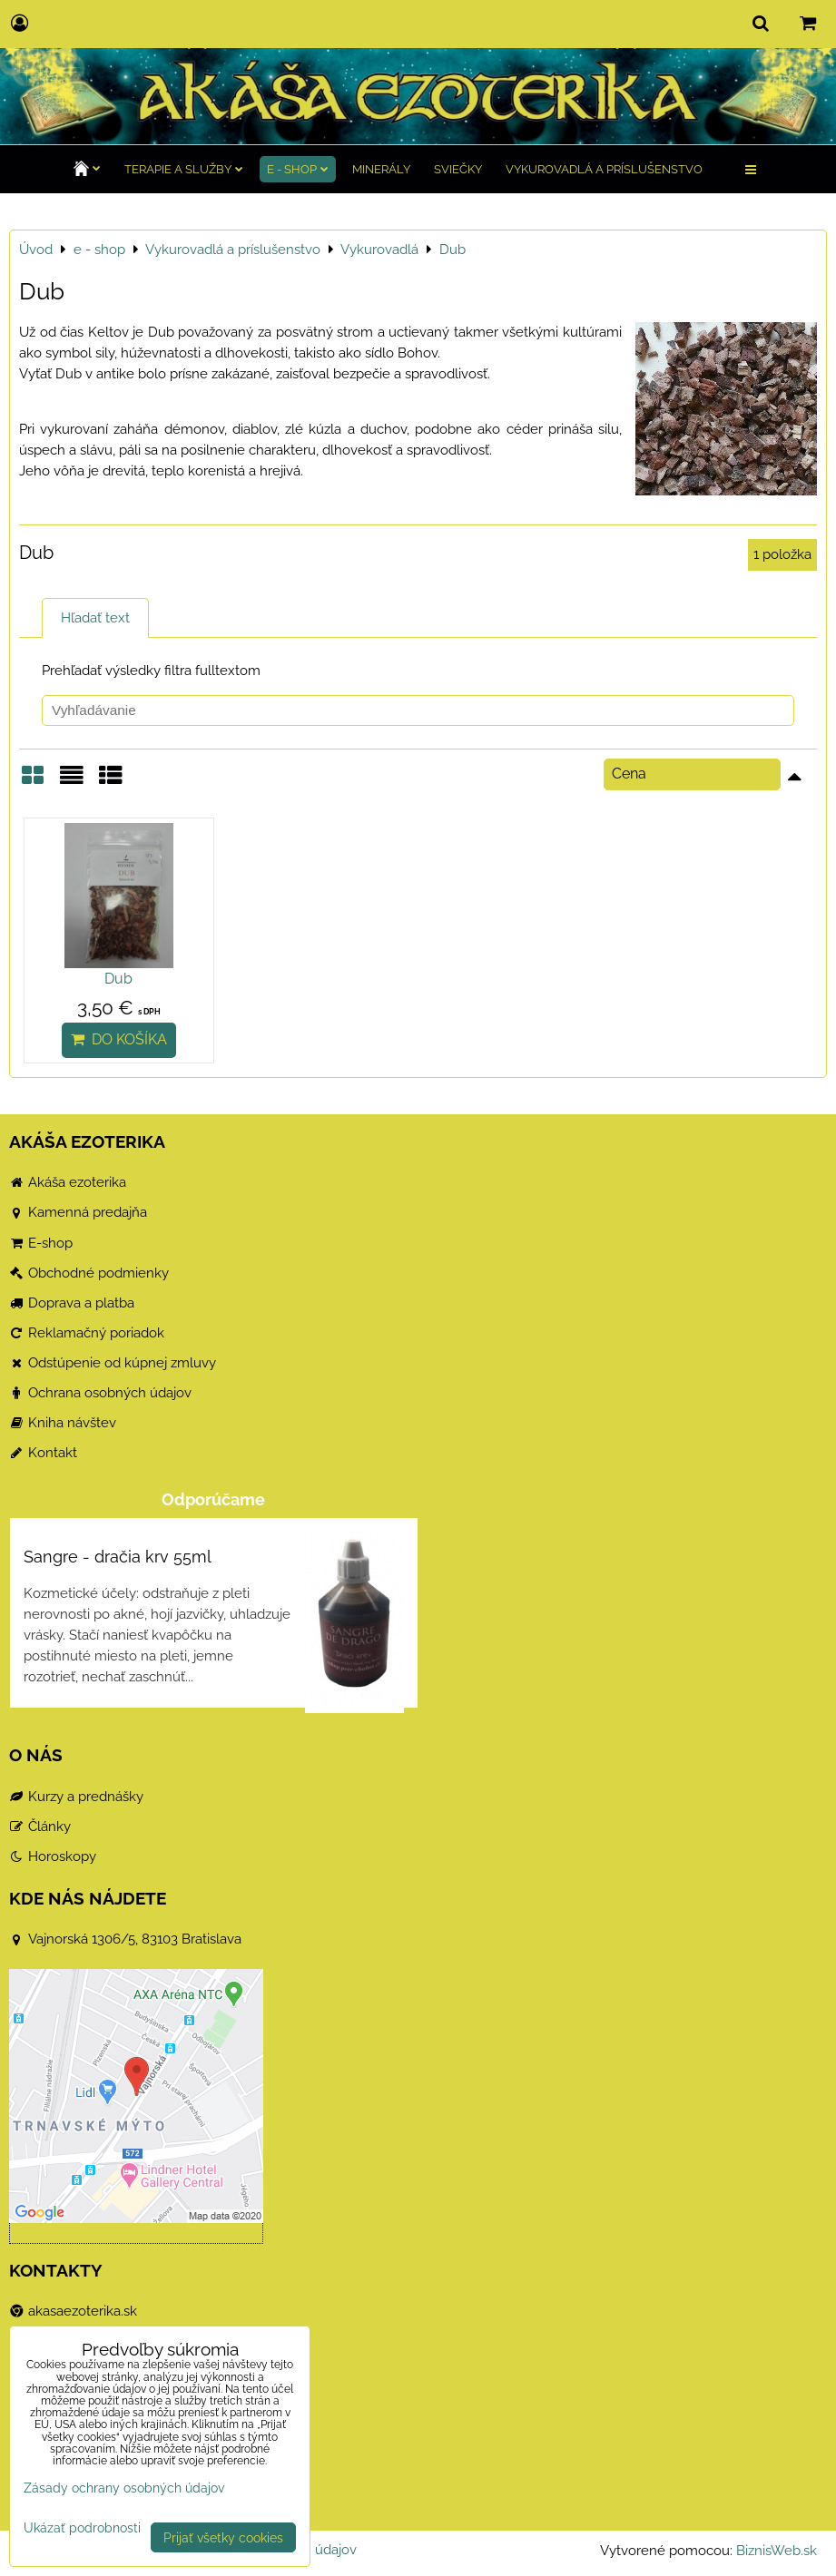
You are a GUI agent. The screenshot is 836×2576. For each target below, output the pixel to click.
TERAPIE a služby (183, 169)
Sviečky (458, 169)
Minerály (381, 169)
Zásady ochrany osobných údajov (124, 2487)
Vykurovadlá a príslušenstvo (604, 169)
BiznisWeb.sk (776, 2550)
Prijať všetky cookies (223, 2537)
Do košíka (119, 1039)
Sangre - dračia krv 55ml (117, 1556)
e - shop (298, 169)
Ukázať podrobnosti (82, 2528)
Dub (118, 978)
